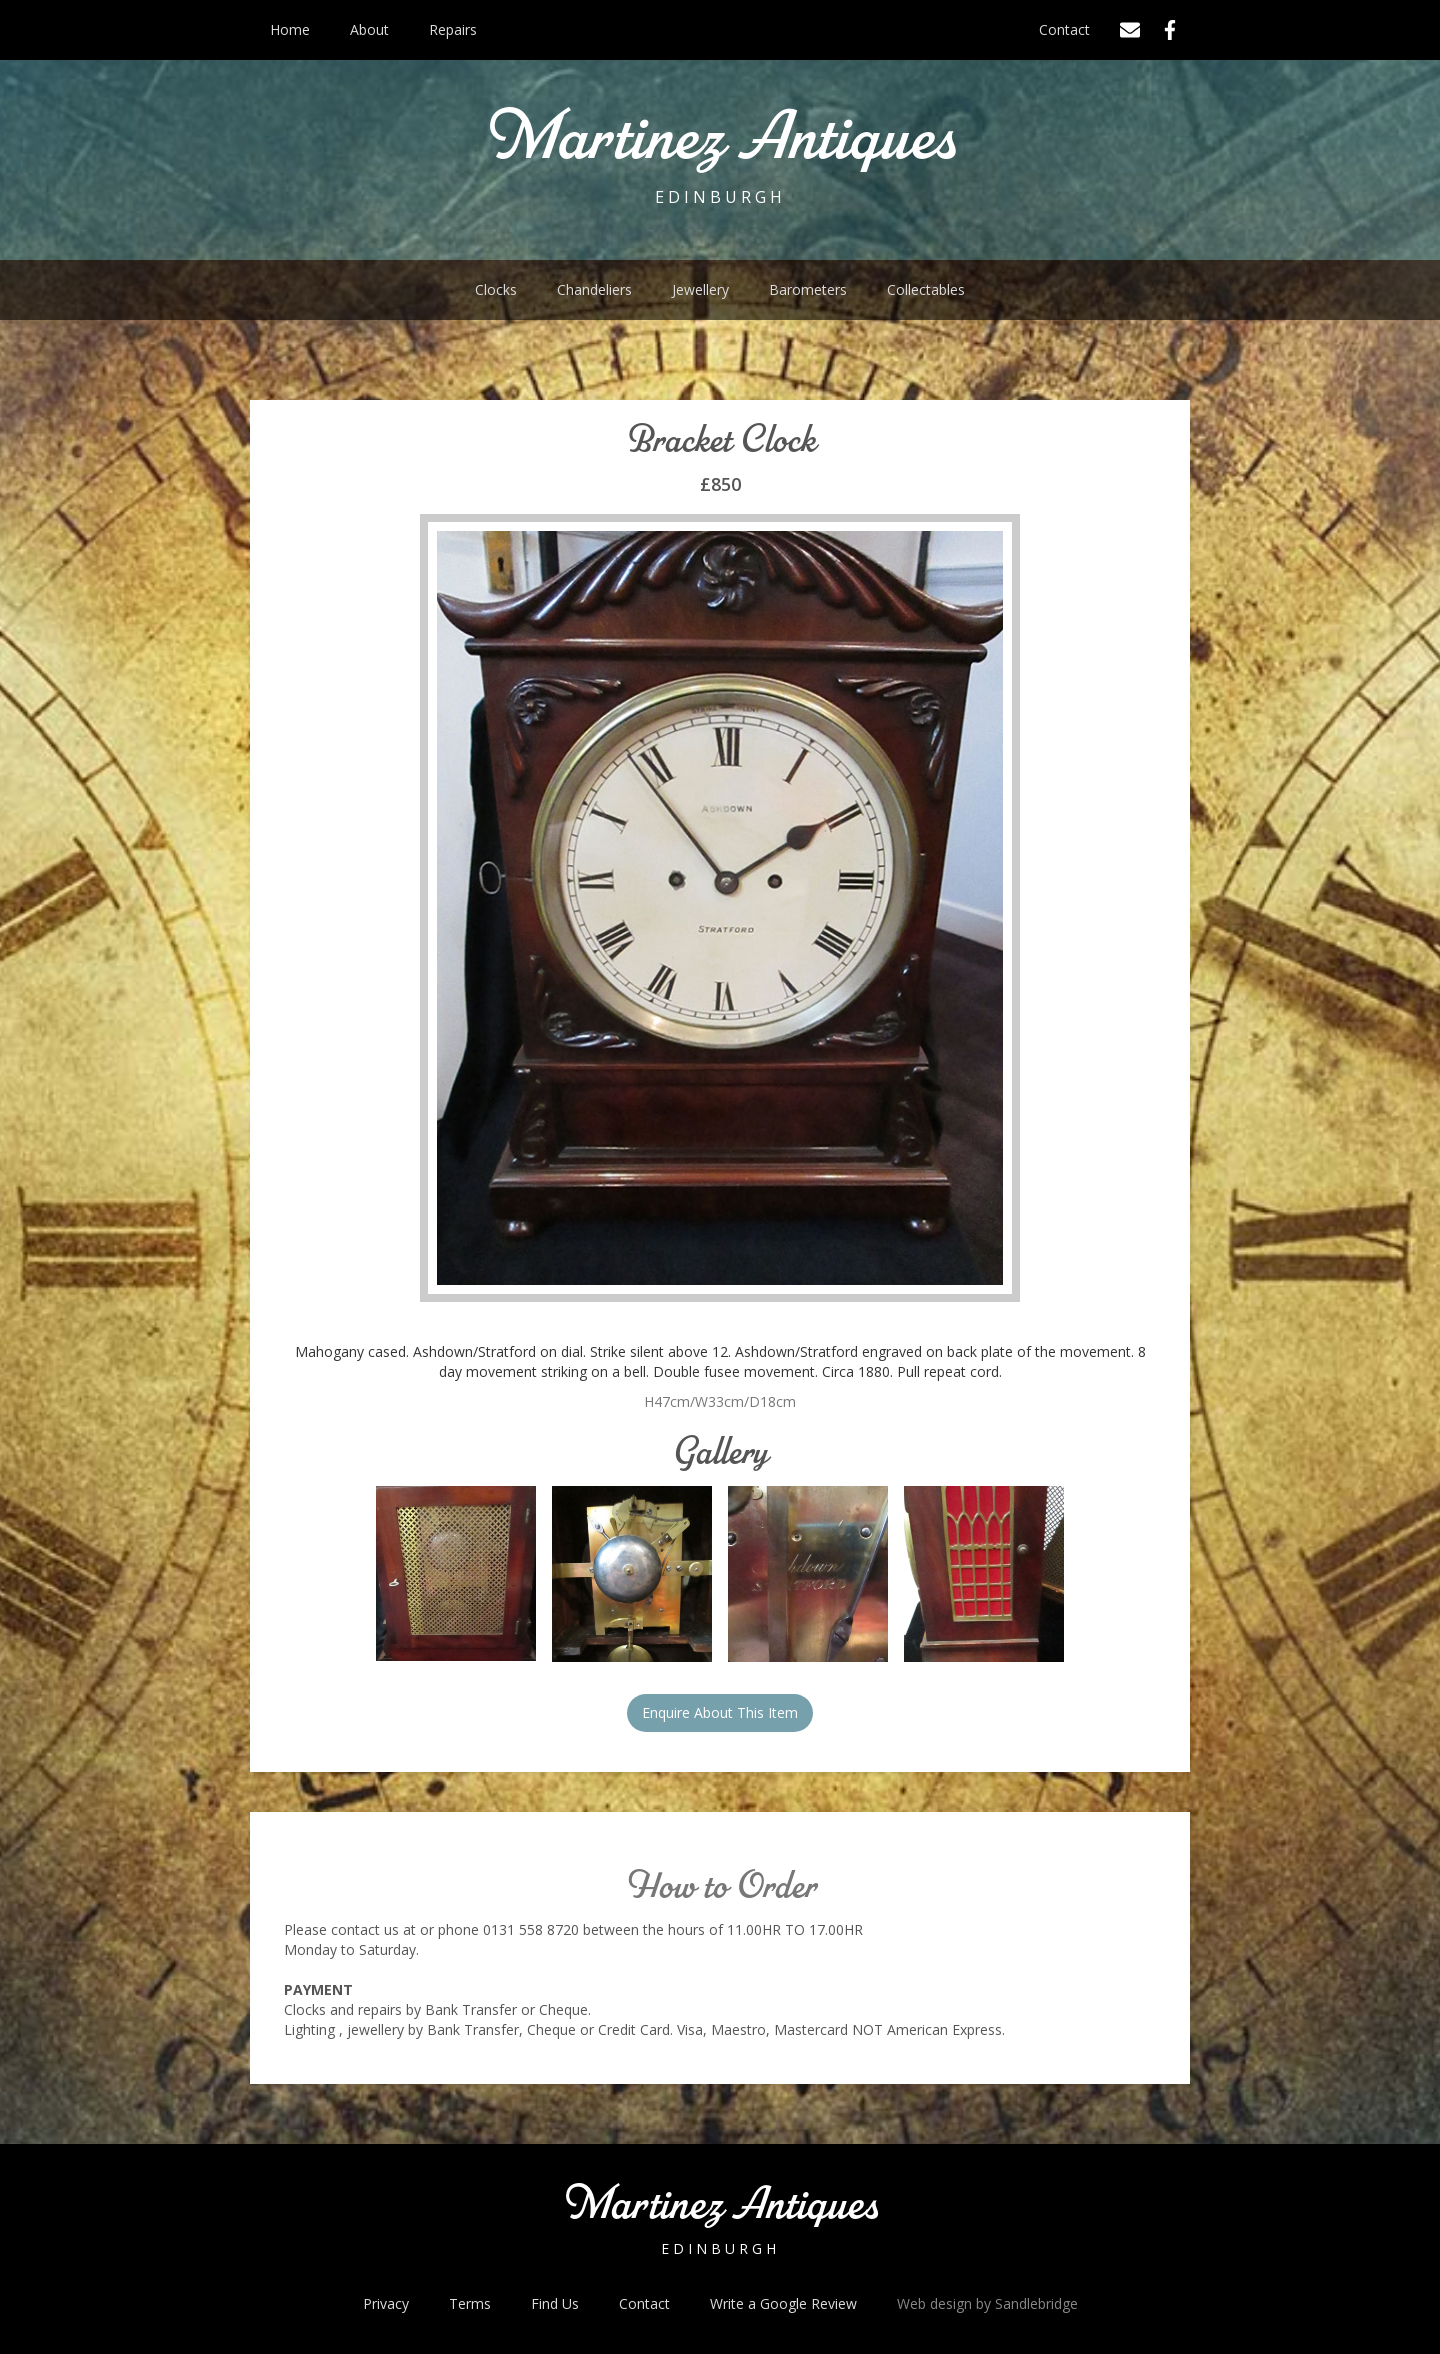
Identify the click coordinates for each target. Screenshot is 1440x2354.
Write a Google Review (783, 2303)
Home (290, 29)
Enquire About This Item (720, 1712)
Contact (1064, 29)
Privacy (386, 2303)
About (369, 29)
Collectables (926, 289)
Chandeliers (594, 289)
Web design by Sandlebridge (987, 2303)
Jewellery (700, 289)
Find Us (555, 2303)
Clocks (496, 289)
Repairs (453, 29)
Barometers (808, 289)
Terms (470, 2303)
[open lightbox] (456, 1574)
